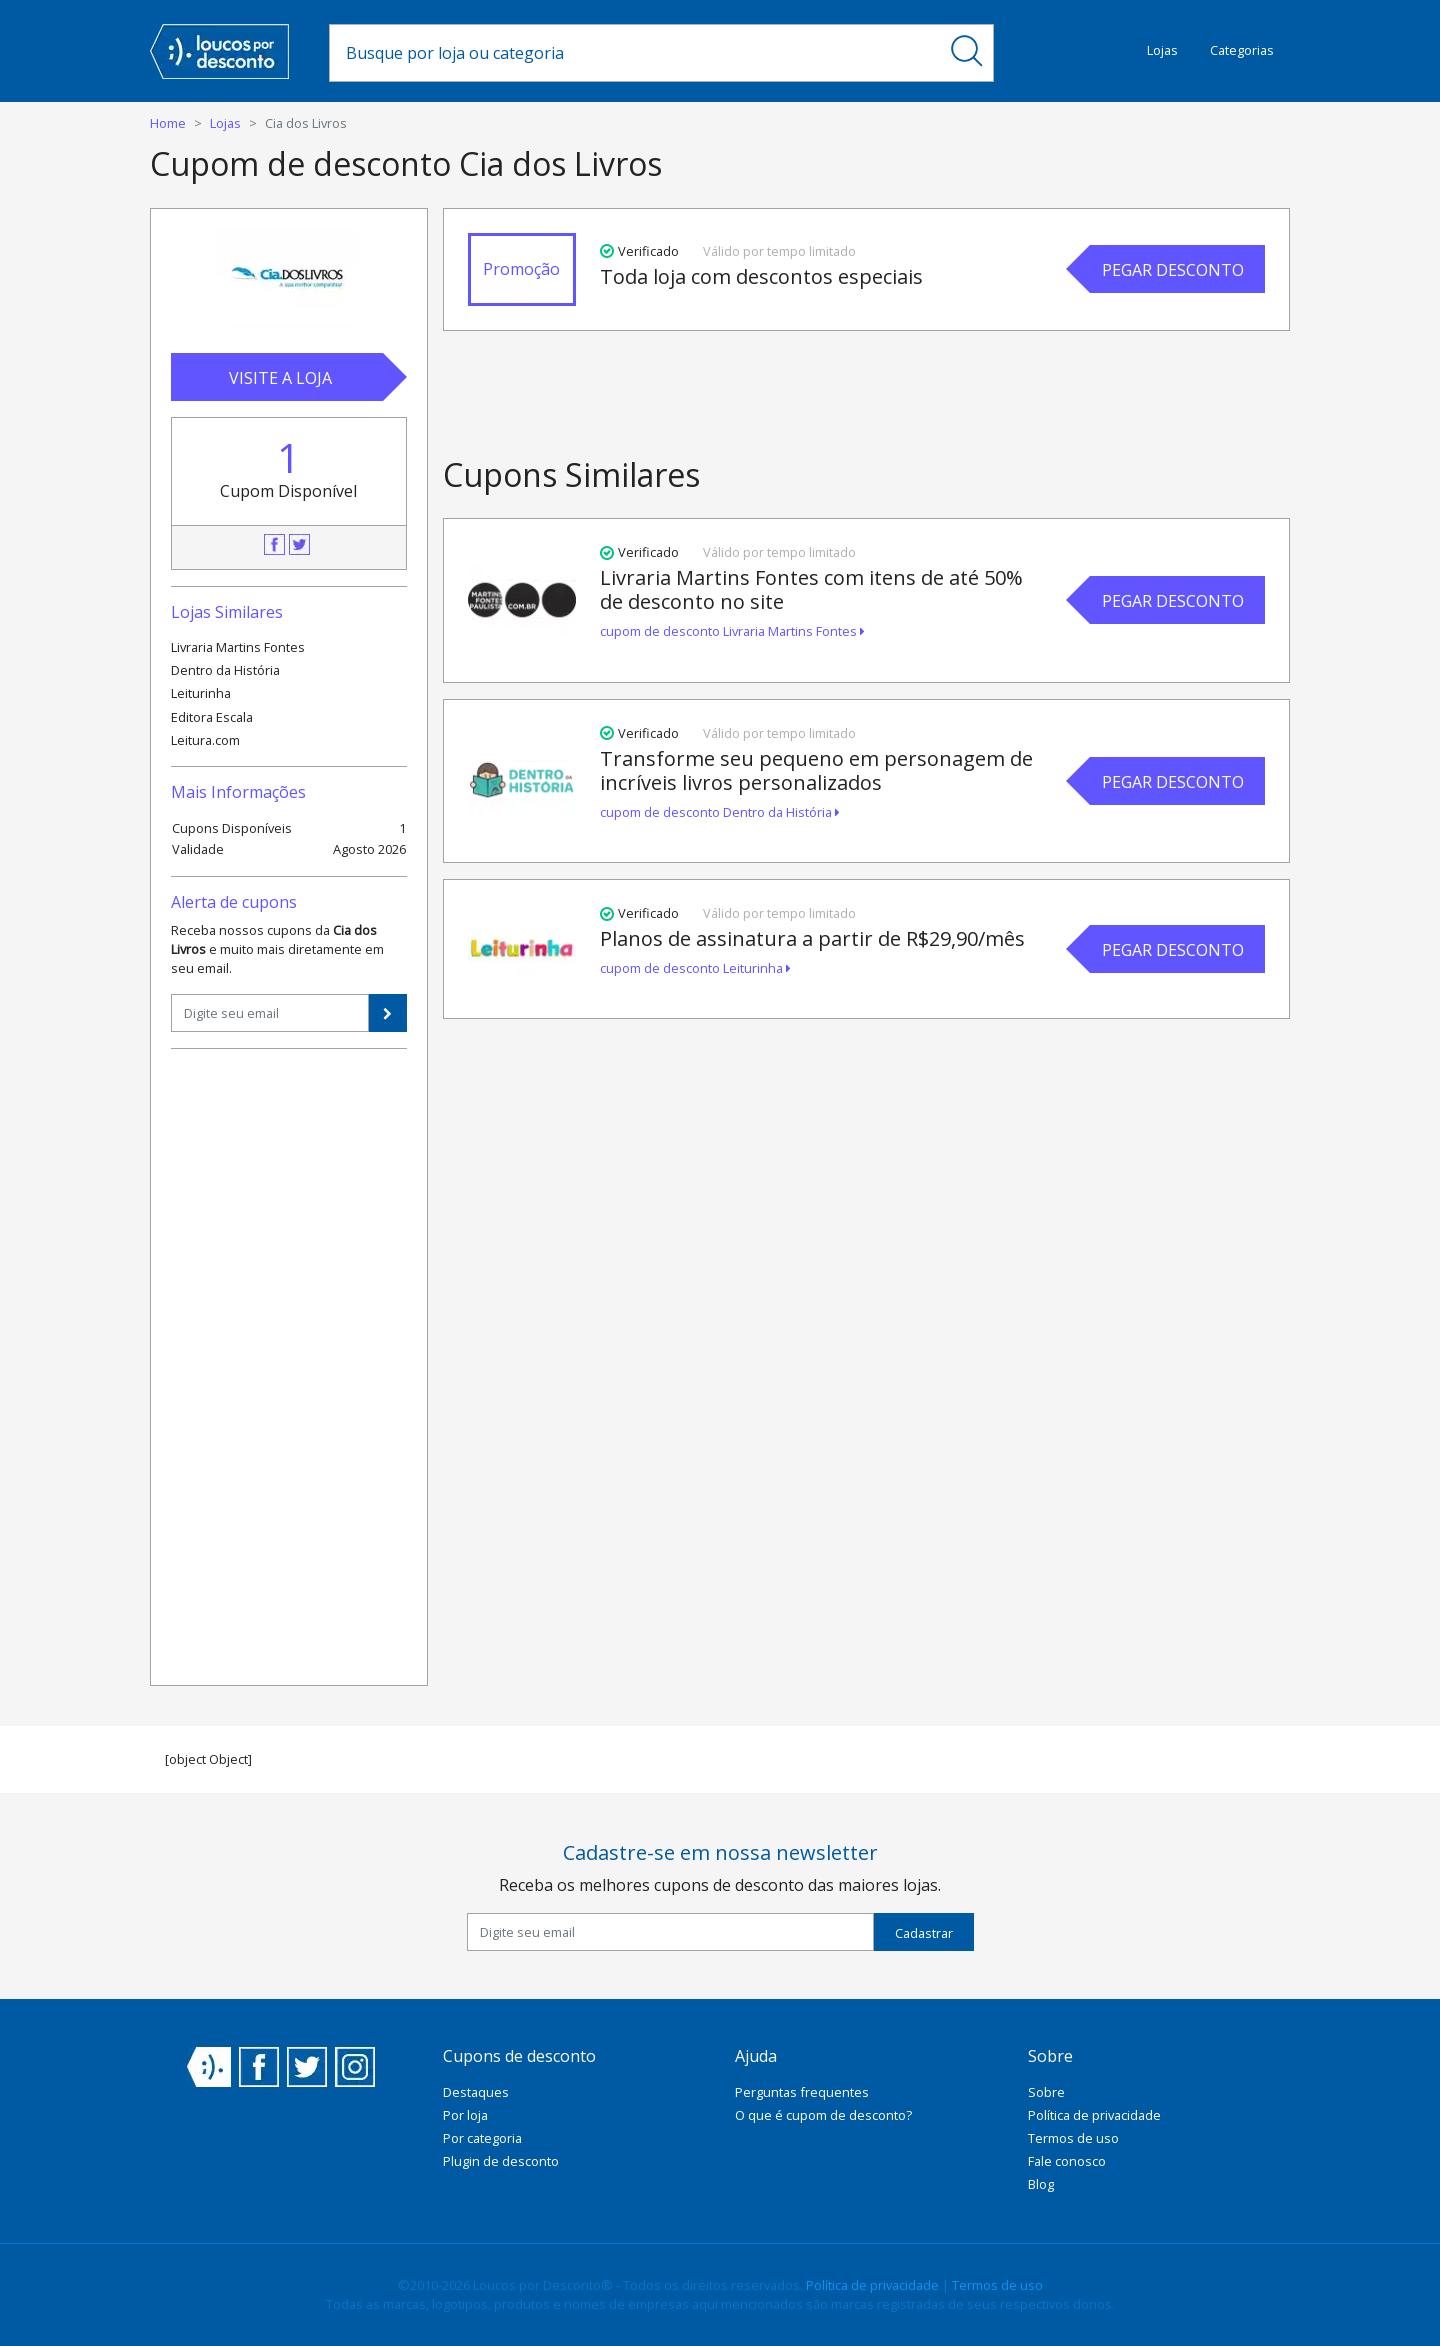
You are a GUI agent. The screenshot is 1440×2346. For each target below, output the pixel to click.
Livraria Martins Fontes (238, 647)
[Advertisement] (289, 1365)
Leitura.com (205, 740)
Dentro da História (225, 670)
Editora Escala (212, 717)
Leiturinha (201, 693)
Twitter (299, 544)
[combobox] (635, 53)
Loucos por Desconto (209, 2067)
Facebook (274, 544)
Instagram (355, 2067)
